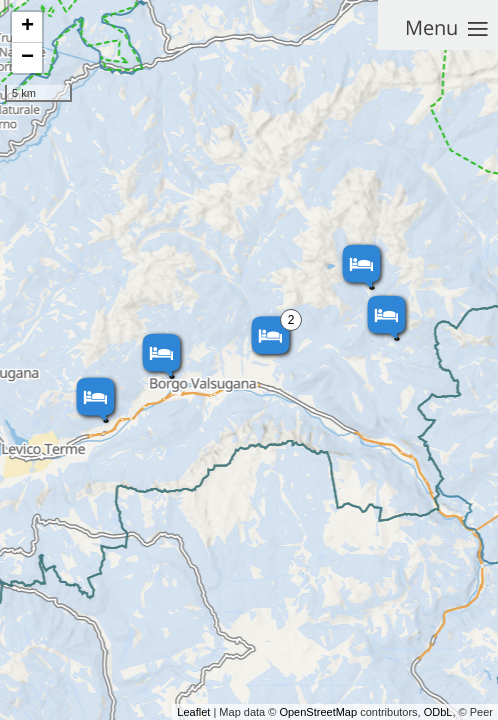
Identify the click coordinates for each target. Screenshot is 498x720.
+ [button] (27, 27)
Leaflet (193, 712)
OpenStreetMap (318, 712)
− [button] (27, 58)
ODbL (438, 712)
